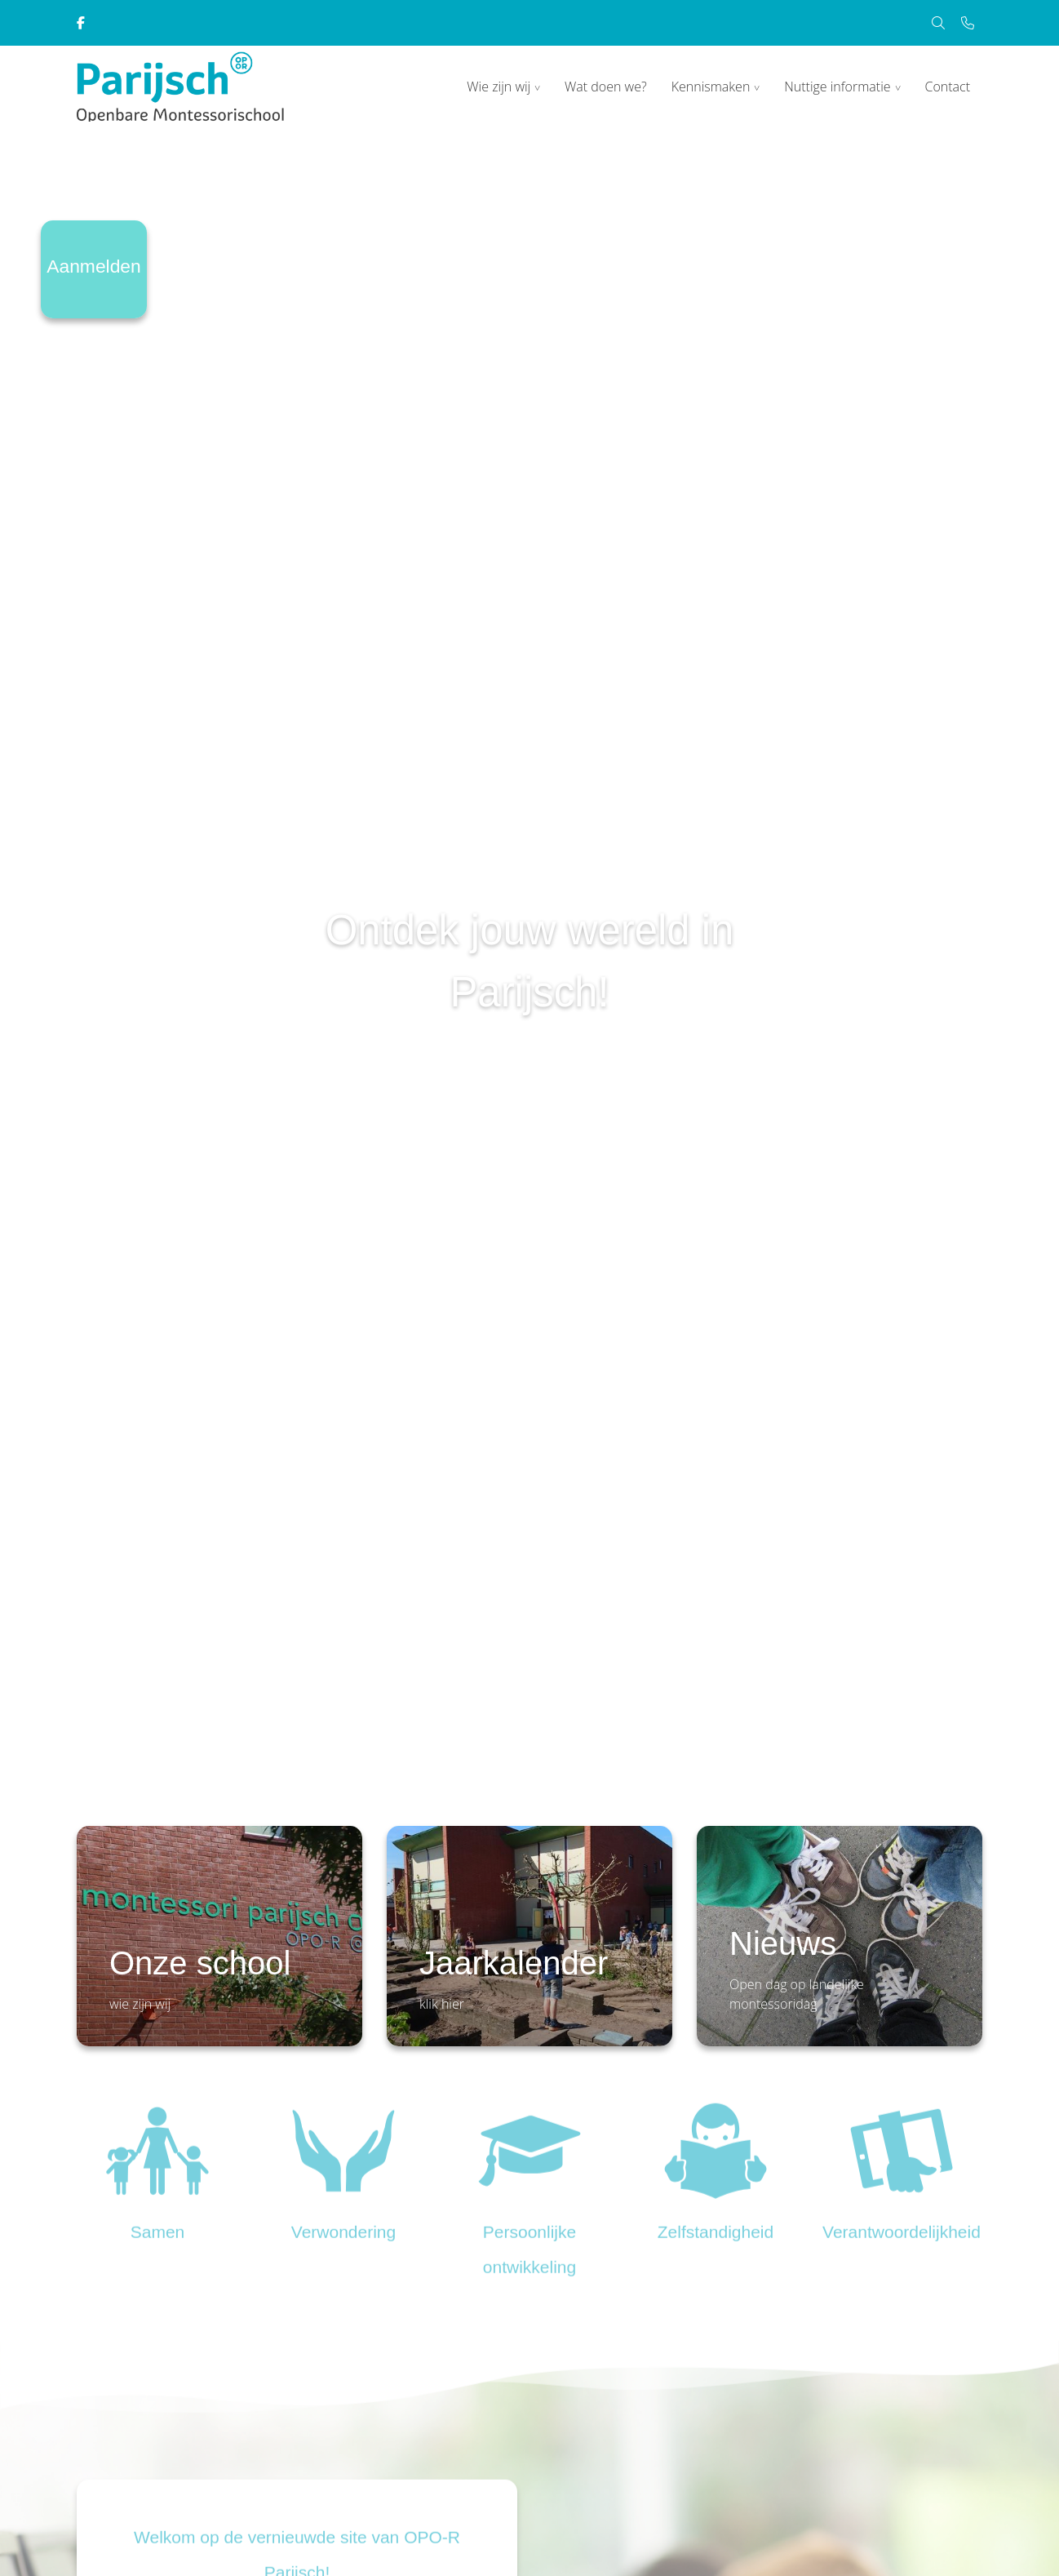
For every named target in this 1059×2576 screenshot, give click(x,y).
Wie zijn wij (498, 86)
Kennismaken (711, 86)
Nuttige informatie (837, 86)
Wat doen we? (606, 86)
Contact (947, 86)
